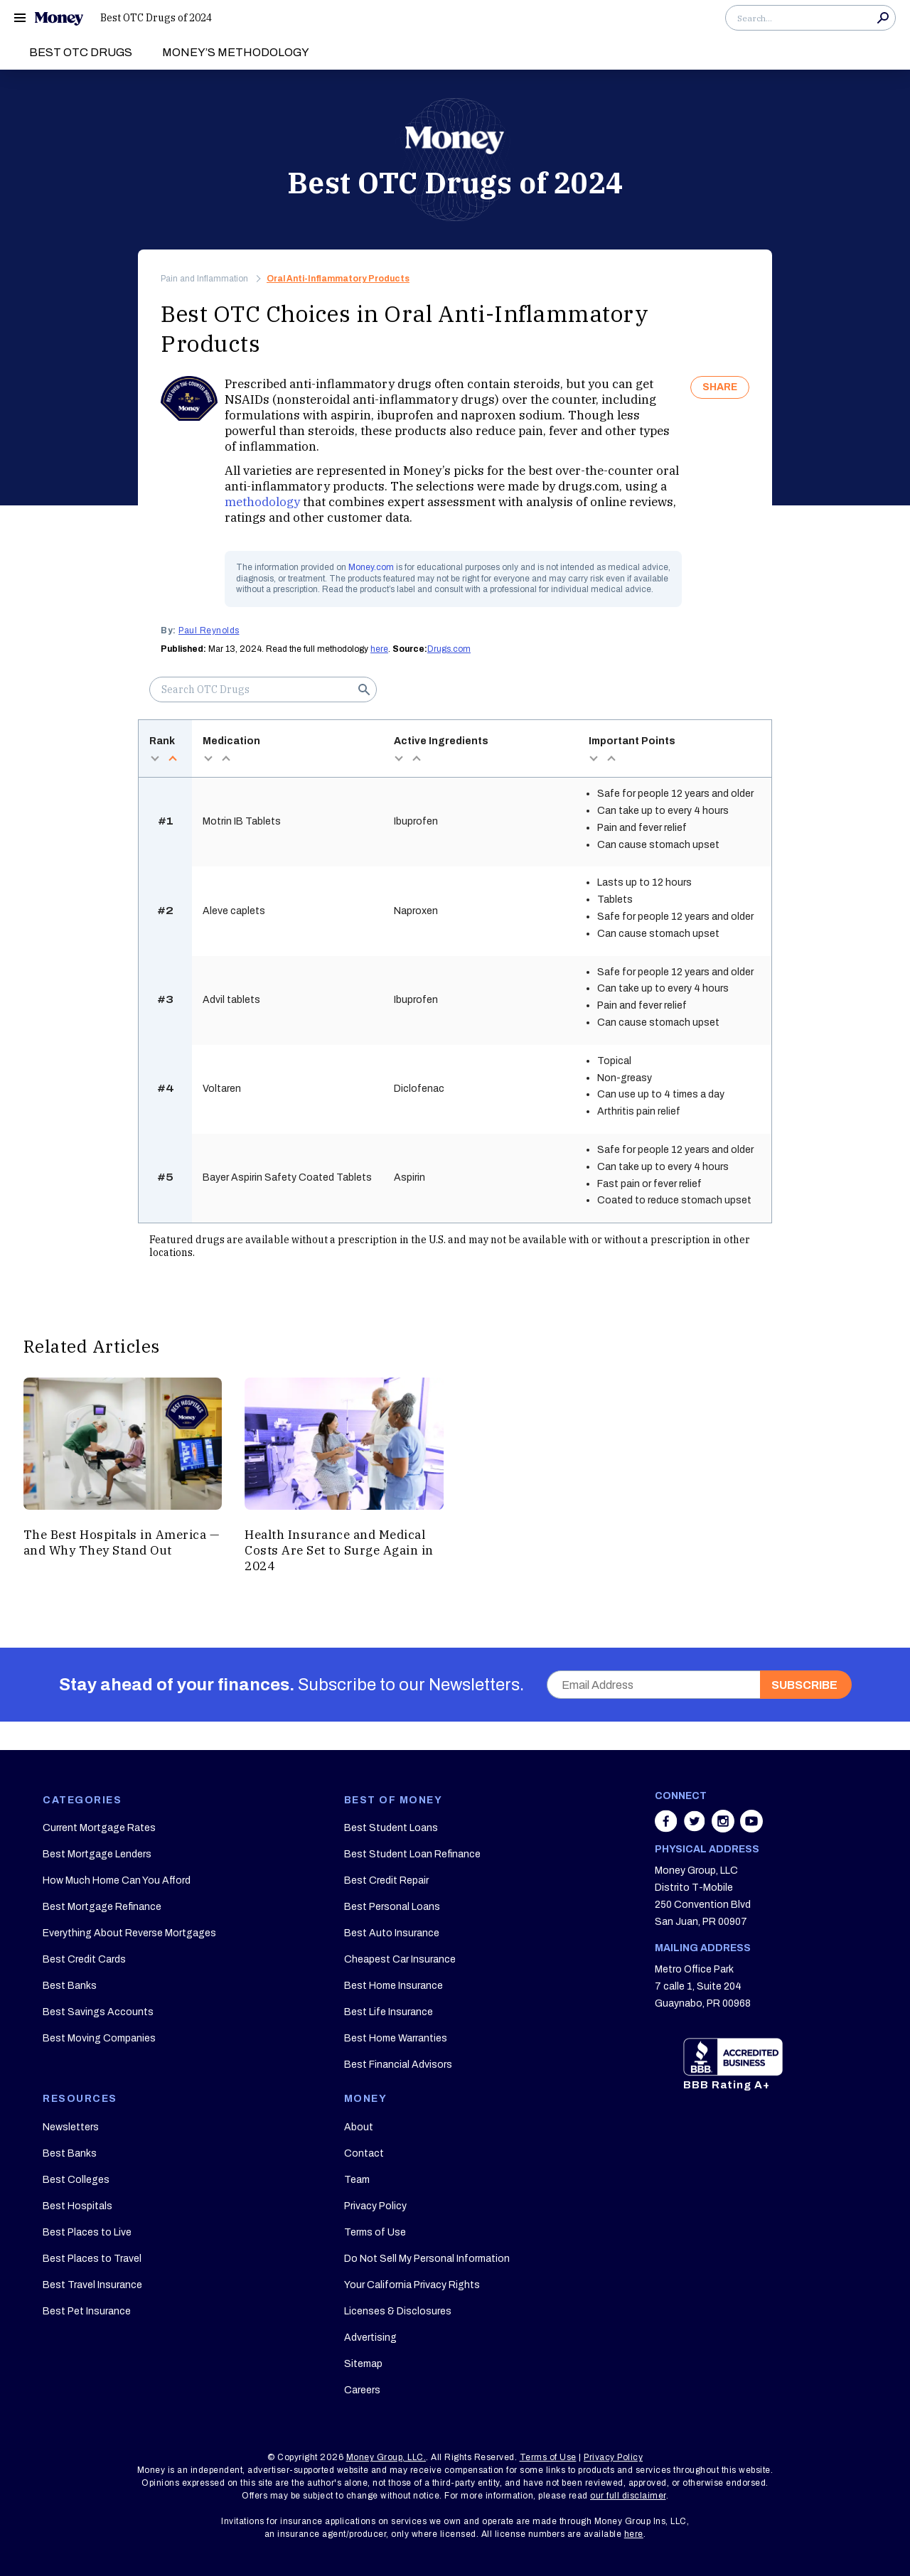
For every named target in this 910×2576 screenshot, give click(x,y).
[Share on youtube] (751, 1828)
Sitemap (363, 2363)
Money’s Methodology (235, 52)
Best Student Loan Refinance (412, 1854)
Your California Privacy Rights (412, 2285)
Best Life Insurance (388, 2012)
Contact (364, 2153)
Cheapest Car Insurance (400, 1959)
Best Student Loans (391, 1828)
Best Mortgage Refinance (102, 1906)
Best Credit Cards (84, 1959)
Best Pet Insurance (87, 2311)
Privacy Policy (375, 2206)
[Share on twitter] (696, 1828)
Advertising (370, 2337)
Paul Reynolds (209, 630)
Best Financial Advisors (398, 2064)
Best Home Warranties (395, 2038)
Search (883, 18)
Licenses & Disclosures (397, 2311)
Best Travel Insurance (92, 2285)
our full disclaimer (628, 2496)
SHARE (719, 387)
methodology (262, 502)
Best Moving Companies (99, 2038)
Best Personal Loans (392, 1906)
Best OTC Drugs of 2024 (156, 17)
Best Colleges (76, 2179)
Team (357, 2179)
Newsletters (71, 2127)
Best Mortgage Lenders (97, 1854)
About (358, 2127)
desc (155, 758)
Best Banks (70, 1985)
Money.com (371, 567)
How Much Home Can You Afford (117, 1880)
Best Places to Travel (92, 2258)
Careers (362, 2390)
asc (172, 758)
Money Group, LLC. (386, 2457)
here (379, 649)
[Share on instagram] (724, 1828)
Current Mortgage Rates (99, 1828)
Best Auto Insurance (391, 1933)
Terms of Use (375, 2232)
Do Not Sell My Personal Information (427, 2258)
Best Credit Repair (386, 1880)
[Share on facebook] (667, 1828)
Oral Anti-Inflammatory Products (338, 279)
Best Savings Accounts (98, 2012)
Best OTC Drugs (80, 52)
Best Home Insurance (393, 1985)
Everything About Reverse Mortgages (129, 1933)
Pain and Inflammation (204, 279)
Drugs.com (449, 649)
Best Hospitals (77, 2206)
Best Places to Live (87, 2232)
